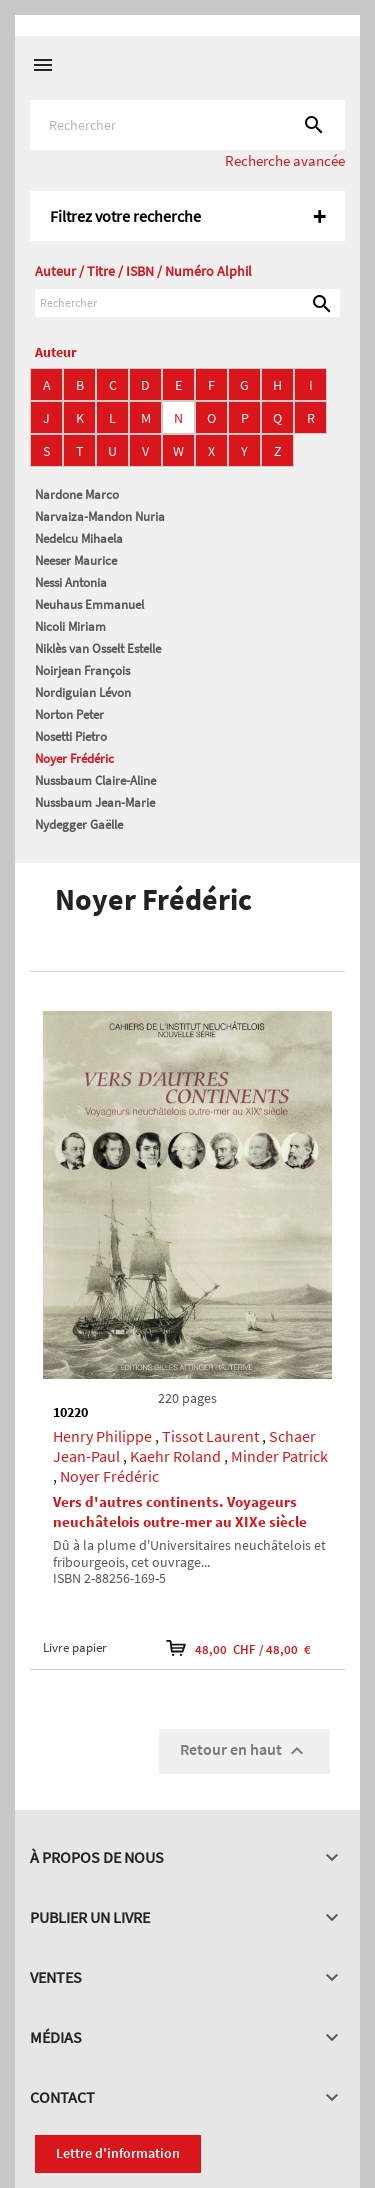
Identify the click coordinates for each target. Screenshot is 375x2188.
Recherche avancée (285, 160)
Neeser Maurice (76, 560)
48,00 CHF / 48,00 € (238, 1648)
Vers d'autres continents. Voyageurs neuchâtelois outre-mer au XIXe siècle (180, 1511)
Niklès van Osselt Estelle (98, 648)
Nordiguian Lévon (83, 692)
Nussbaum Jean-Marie (95, 802)
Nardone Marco (77, 494)
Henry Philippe (102, 1436)
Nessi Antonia (71, 582)
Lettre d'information (118, 2153)
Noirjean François (82, 670)
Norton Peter (69, 714)
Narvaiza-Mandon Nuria (100, 516)
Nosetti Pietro (71, 736)
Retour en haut (244, 1751)
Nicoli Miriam (70, 626)
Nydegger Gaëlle (79, 824)
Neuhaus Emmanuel (89, 604)
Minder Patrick (279, 1456)
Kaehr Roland (175, 1456)
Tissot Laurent (210, 1436)
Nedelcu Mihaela (79, 538)
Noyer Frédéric (74, 758)
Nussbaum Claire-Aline (95, 780)
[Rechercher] (187, 125)
